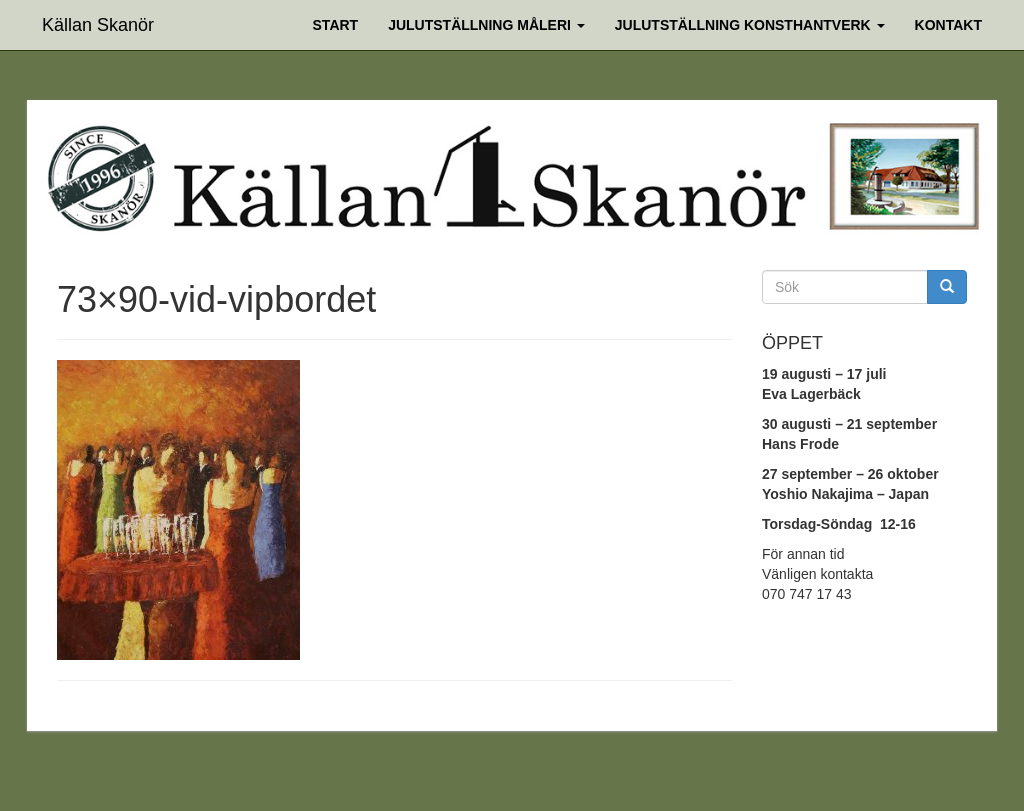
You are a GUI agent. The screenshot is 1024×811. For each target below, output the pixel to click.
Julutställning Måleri (486, 25)
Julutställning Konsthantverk (750, 25)
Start (336, 25)
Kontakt (948, 25)
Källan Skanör (98, 22)
